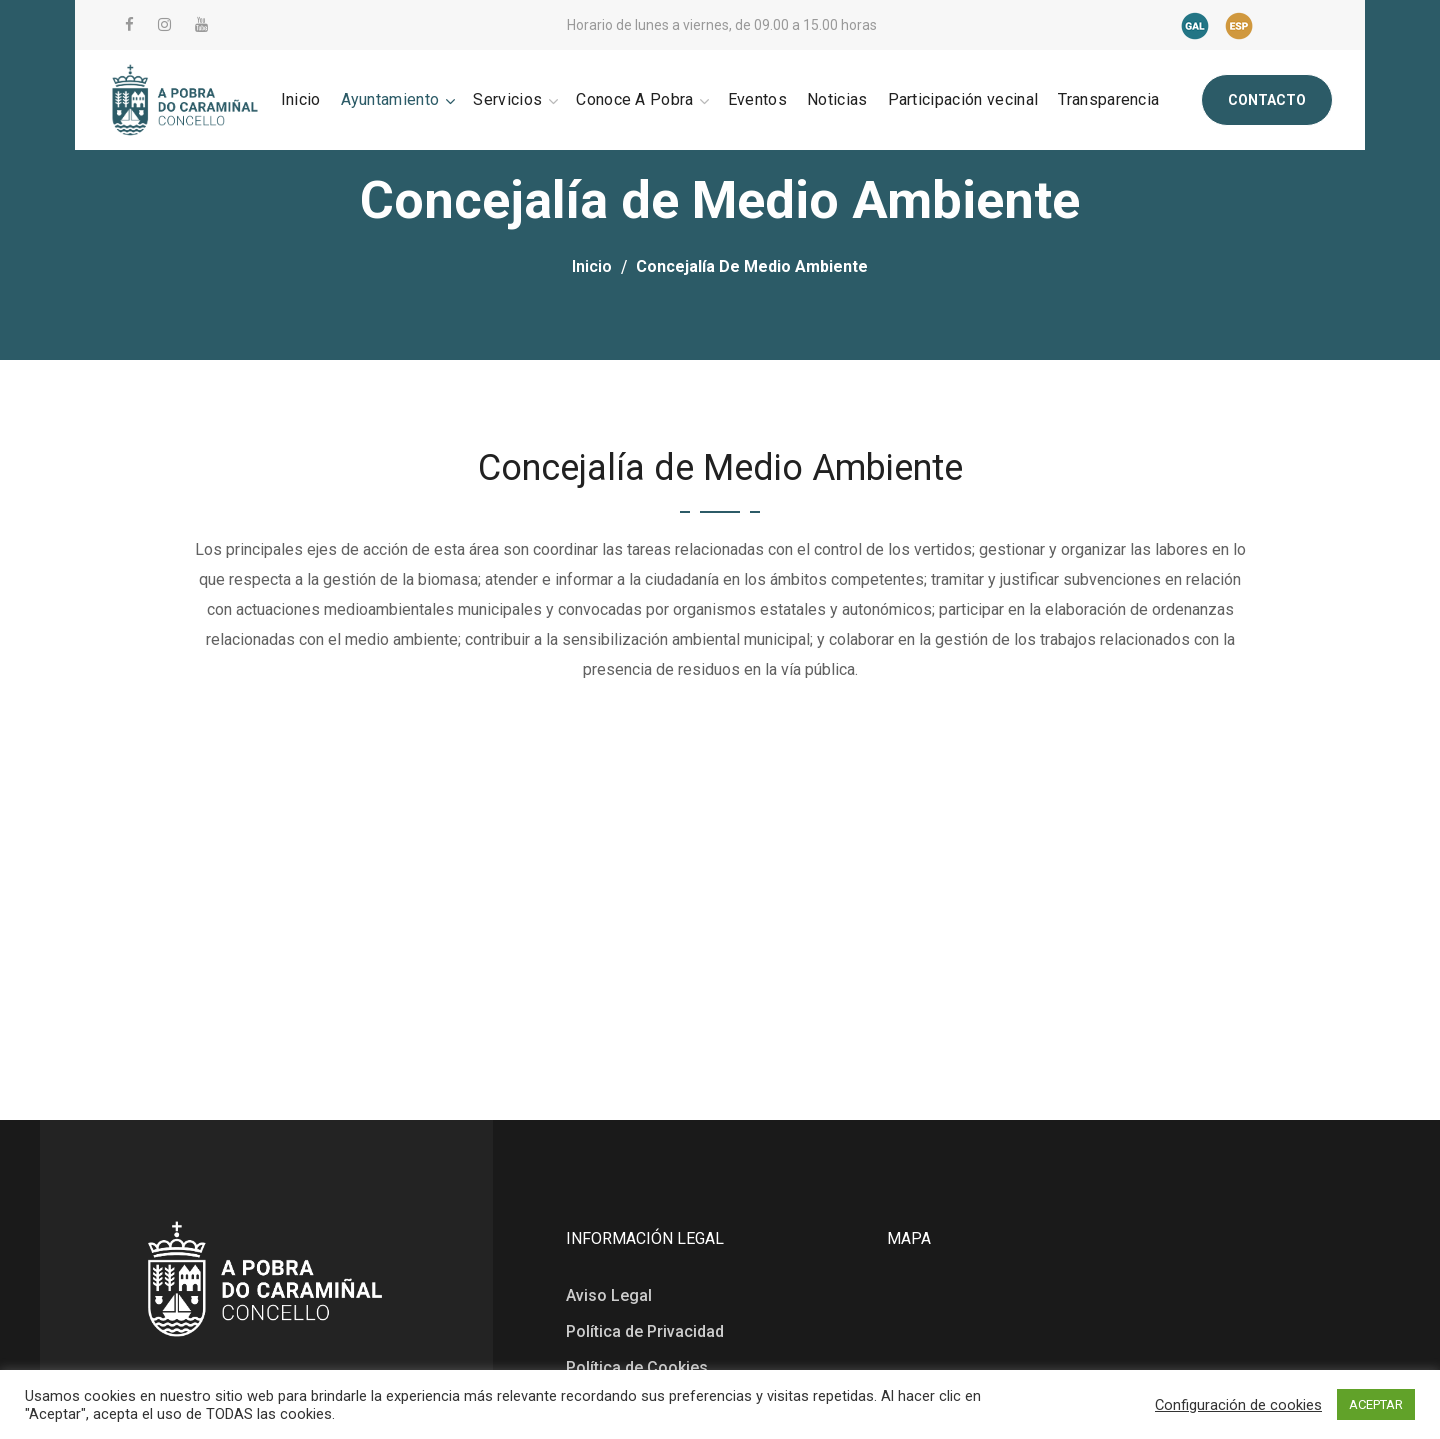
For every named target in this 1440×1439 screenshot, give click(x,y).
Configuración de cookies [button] (1238, 1405)
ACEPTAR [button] (1376, 1404)
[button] (1267, 100)
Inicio (592, 266)
